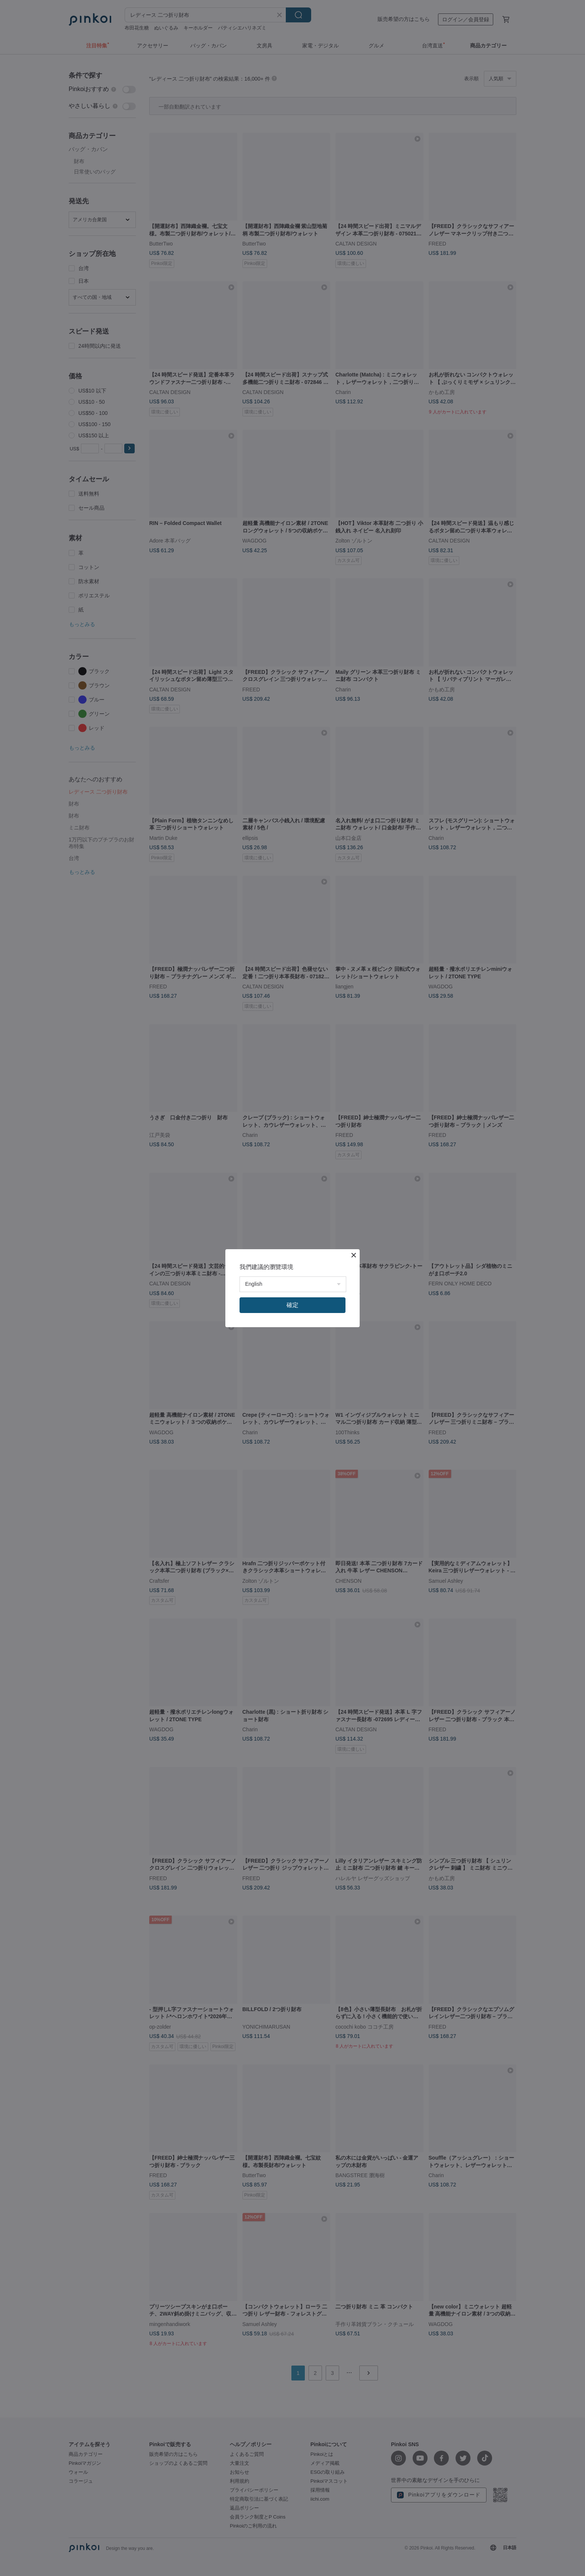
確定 (292, 1305)
